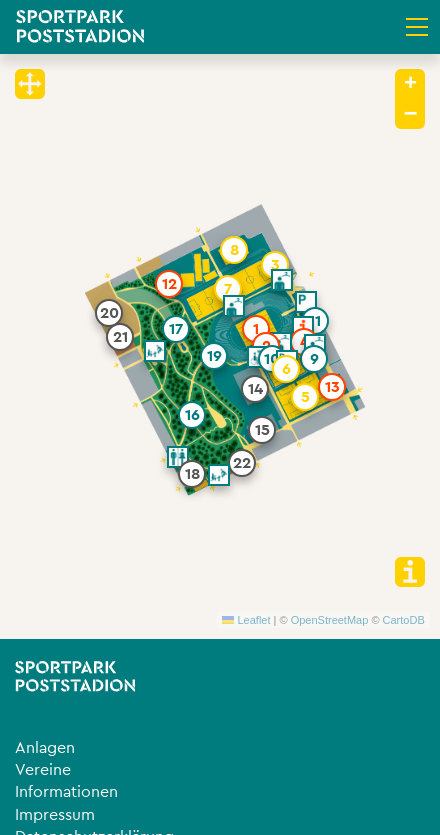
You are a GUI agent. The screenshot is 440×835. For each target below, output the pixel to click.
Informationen (66, 792)
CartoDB (404, 620)
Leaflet (246, 620)
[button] (256, 329)
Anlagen (45, 748)
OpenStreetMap (330, 620)
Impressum (55, 815)
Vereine (43, 770)
